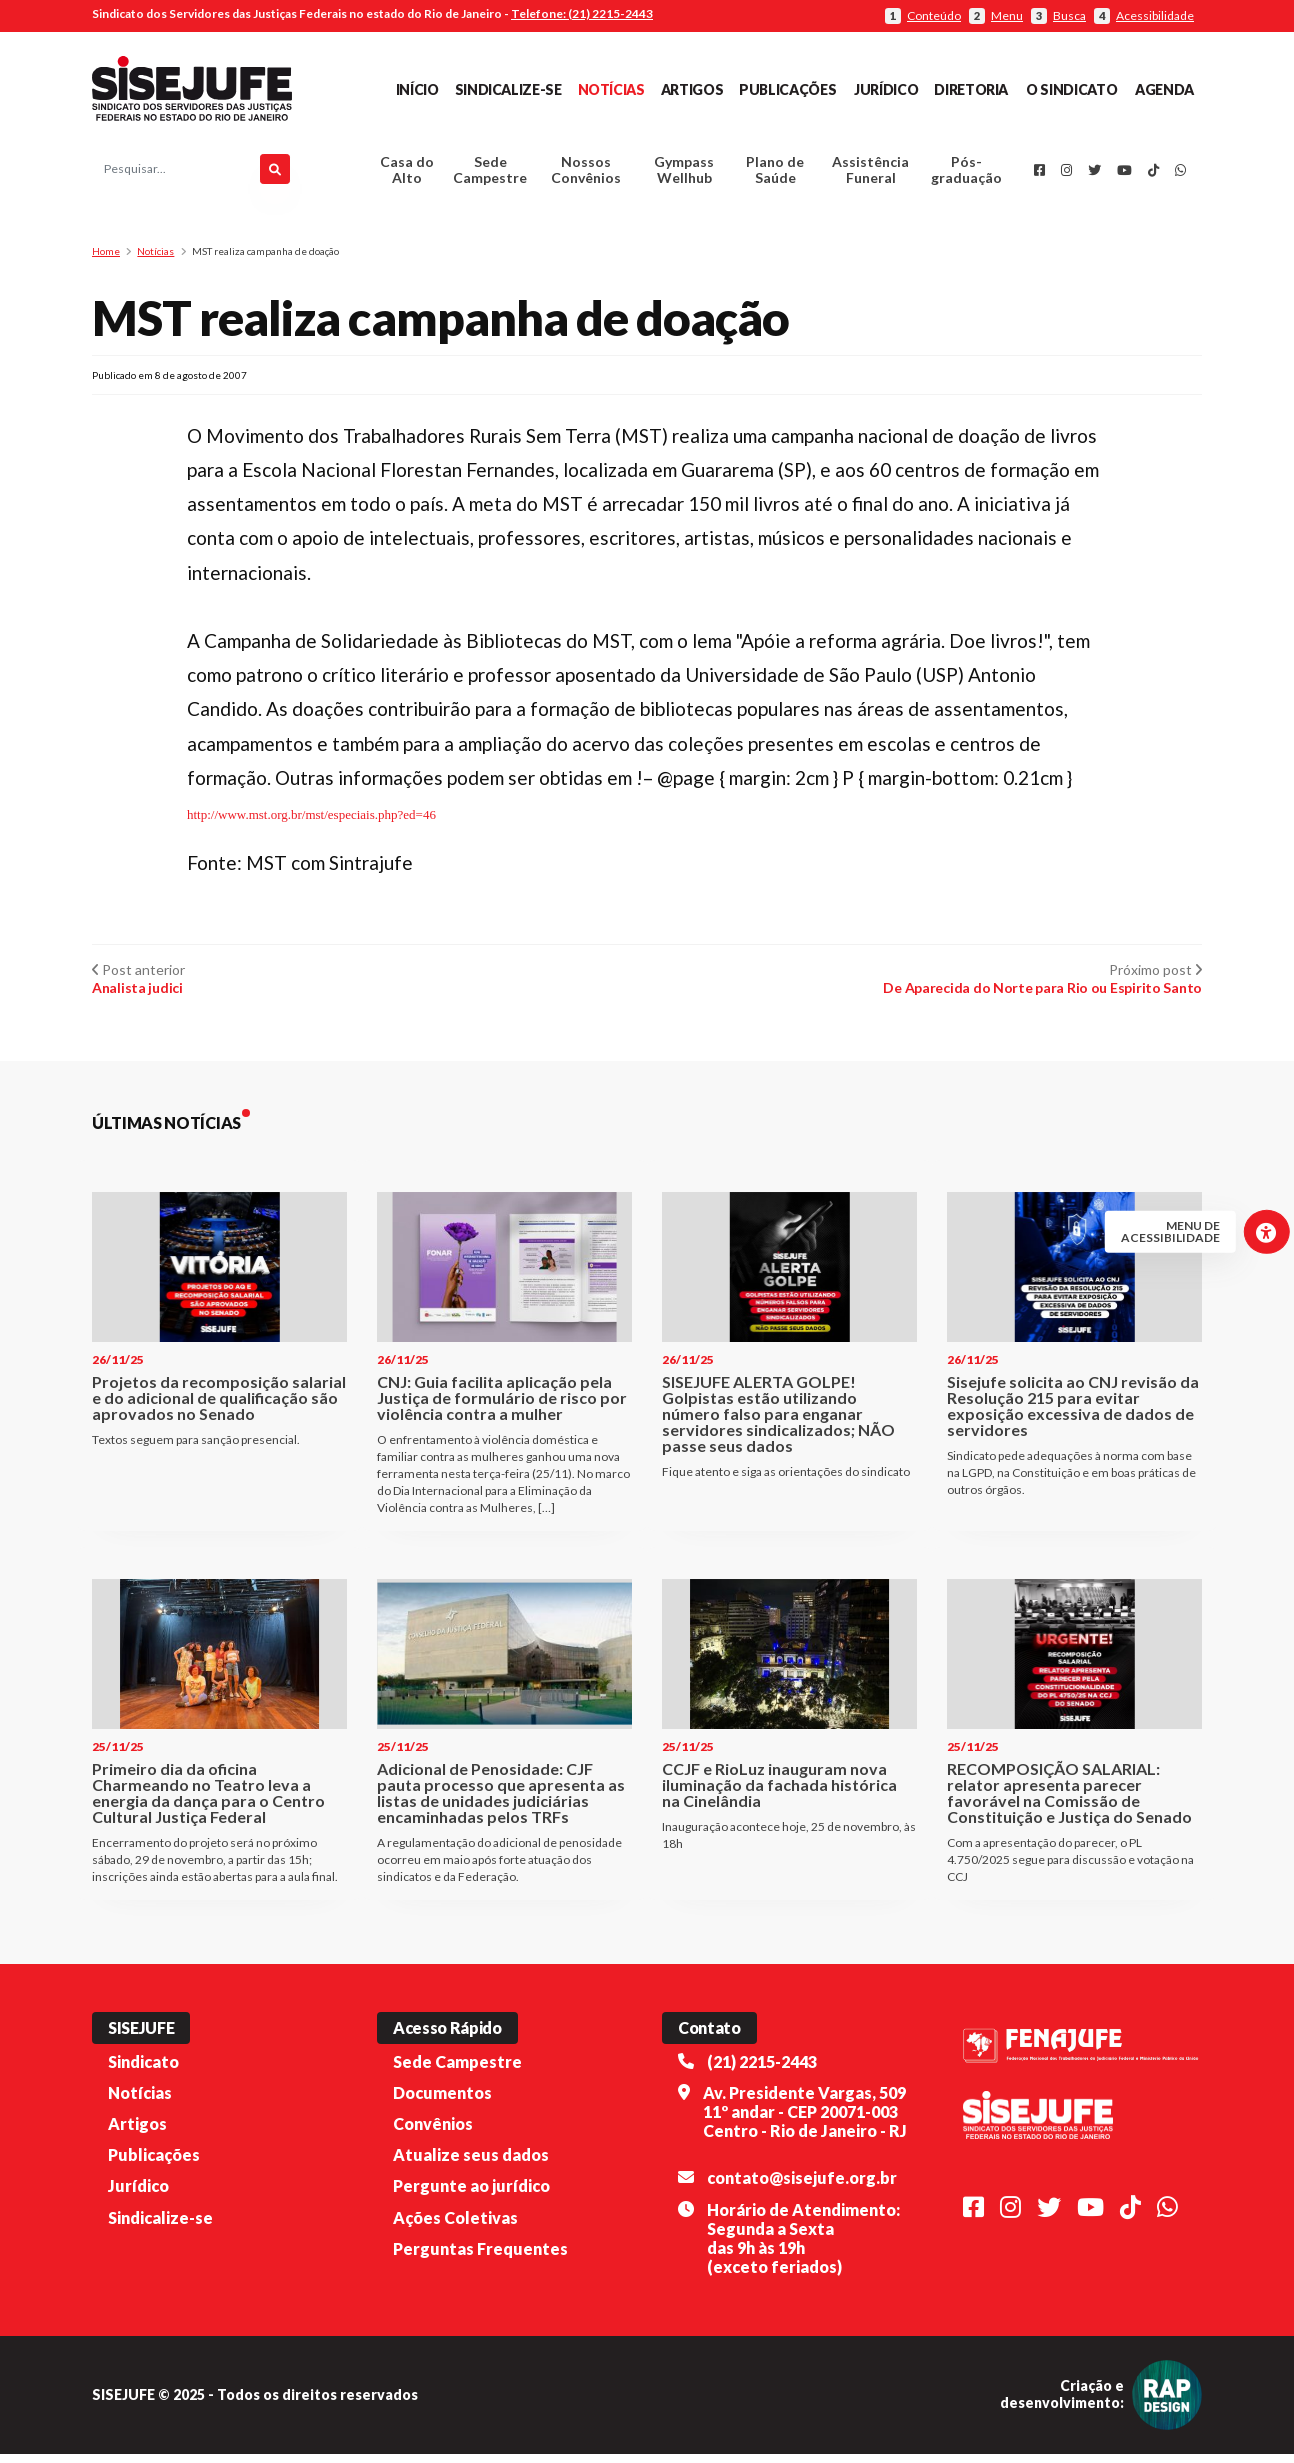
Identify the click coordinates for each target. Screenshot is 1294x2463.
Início (417, 89)
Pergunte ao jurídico (471, 2194)
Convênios (433, 2132)
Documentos (442, 2101)
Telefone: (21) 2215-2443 (582, 13)
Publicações (787, 89)
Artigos (692, 89)
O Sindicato (1071, 89)
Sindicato (143, 2069)
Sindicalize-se (508, 89)
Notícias (611, 89)
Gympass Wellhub (684, 174)
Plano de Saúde (775, 174)
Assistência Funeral (870, 174)
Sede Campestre (490, 174)
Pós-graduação (966, 174)
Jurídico (886, 89)
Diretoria (971, 89)
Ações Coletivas (455, 2225)
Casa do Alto (407, 174)
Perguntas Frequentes (480, 2256)
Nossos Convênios (586, 174)
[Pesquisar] (275, 174)
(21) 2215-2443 (762, 2069)
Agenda (1164, 89)
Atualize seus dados (471, 2163)
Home (106, 260)
